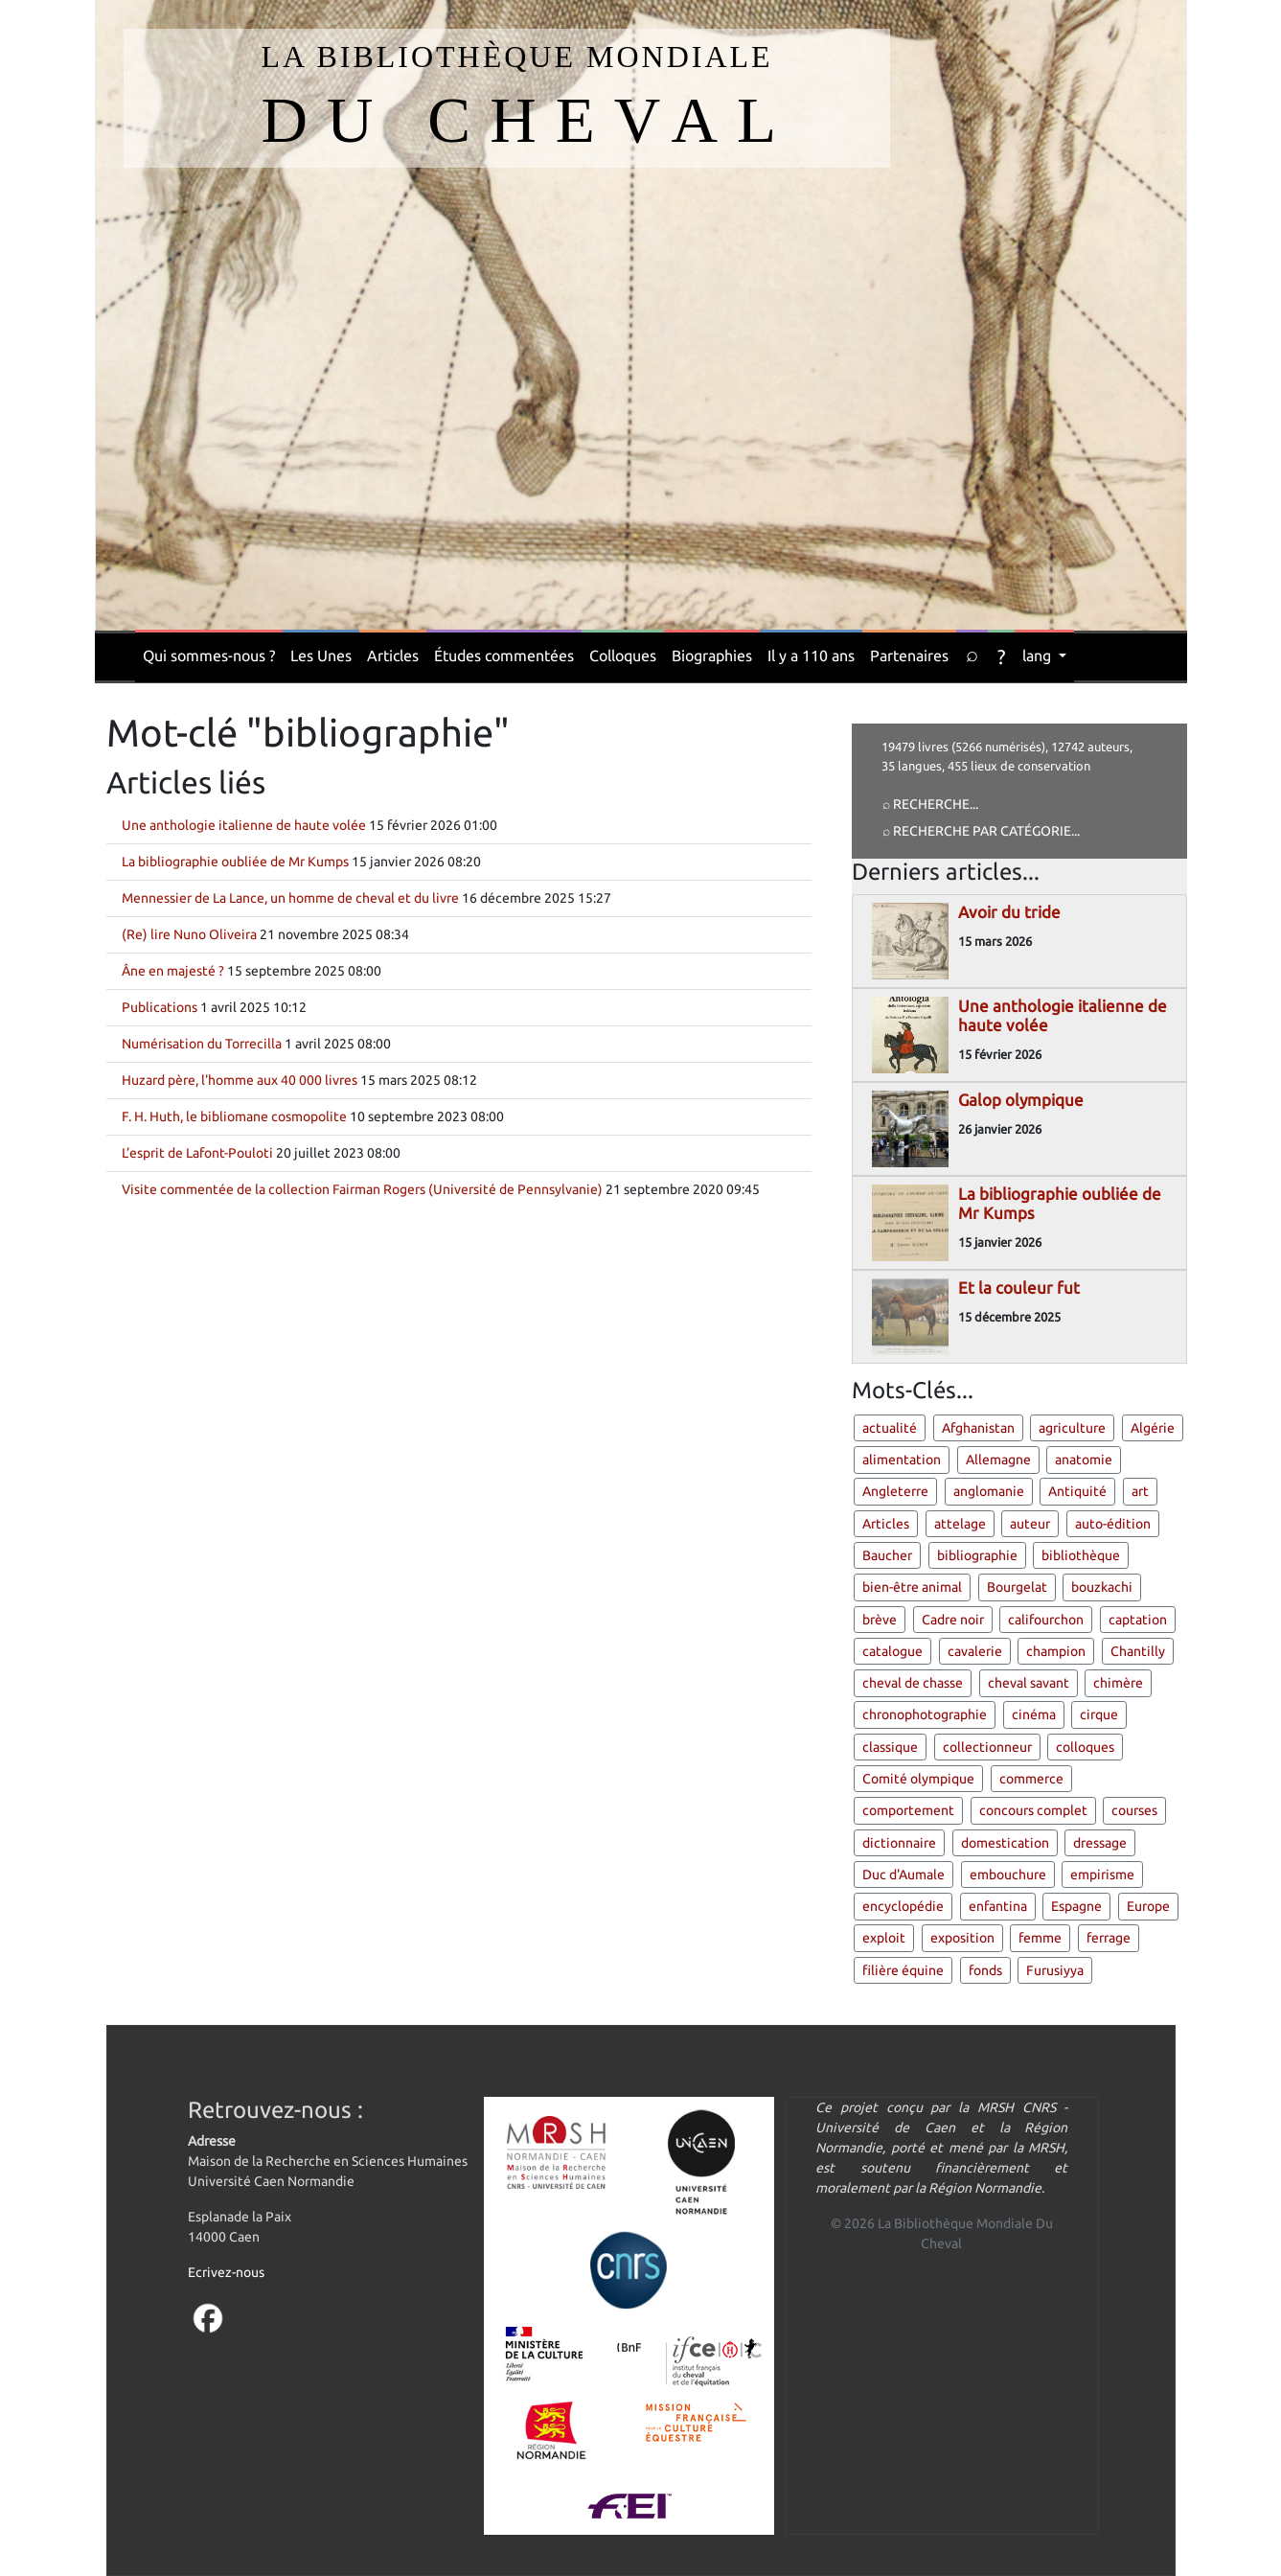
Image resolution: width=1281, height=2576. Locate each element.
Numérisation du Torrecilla (202, 1043)
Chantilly (1137, 1651)
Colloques (622, 655)
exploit (883, 1937)
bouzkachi (1101, 1587)
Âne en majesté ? (173, 970)
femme (1040, 1937)
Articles (393, 655)
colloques (1085, 1747)
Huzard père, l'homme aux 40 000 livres (239, 1080)
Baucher (887, 1555)
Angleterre (895, 1491)
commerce (1031, 1778)
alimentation (901, 1459)
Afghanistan (978, 1428)
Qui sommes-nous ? (209, 655)
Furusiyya (1055, 1970)
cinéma (1034, 1714)
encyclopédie (903, 1906)
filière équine (903, 1970)
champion (1056, 1651)
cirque (1099, 1714)
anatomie (1083, 1459)
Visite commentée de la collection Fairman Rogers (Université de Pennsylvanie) (362, 1189)
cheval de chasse (912, 1682)
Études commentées (504, 655)
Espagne (1076, 1906)
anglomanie (988, 1491)
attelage (960, 1523)
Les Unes (321, 655)
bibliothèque (1080, 1555)
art (1140, 1491)
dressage (1100, 1843)
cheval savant (1028, 1682)
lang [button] (1038, 655)
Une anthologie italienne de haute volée (244, 825)
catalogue (892, 1651)
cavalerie (975, 1651)
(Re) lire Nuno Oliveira (189, 934)
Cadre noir (953, 1619)
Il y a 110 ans (811, 655)
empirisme (1102, 1874)
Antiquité (1077, 1491)
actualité (889, 1428)
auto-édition (1113, 1523)
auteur (1030, 1523)
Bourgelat (1017, 1587)
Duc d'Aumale (903, 1874)
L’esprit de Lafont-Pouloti (197, 1153)
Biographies (712, 655)
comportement (908, 1810)
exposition (962, 1937)
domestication (1005, 1843)
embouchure (1008, 1874)
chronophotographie (924, 1714)
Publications (159, 1007)
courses (1134, 1810)
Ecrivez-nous (226, 2272)
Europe (1148, 1906)
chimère (1118, 1682)
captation (1138, 1619)
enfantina (998, 1906)
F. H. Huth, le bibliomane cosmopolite (234, 1116)
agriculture (1072, 1428)
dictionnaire (899, 1843)
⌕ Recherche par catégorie (976, 831)
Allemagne (998, 1459)
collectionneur (987, 1747)
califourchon (1046, 1619)
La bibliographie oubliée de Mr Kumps (235, 861)
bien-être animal (912, 1587)
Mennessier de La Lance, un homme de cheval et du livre (290, 898)
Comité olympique (918, 1778)
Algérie (1153, 1428)
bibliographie (977, 1555)
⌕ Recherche (926, 804)
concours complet (1033, 1810)
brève (879, 1619)
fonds (985, 1970)
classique (890, 1747)
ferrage (1109, 1937)
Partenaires (909, 655)
